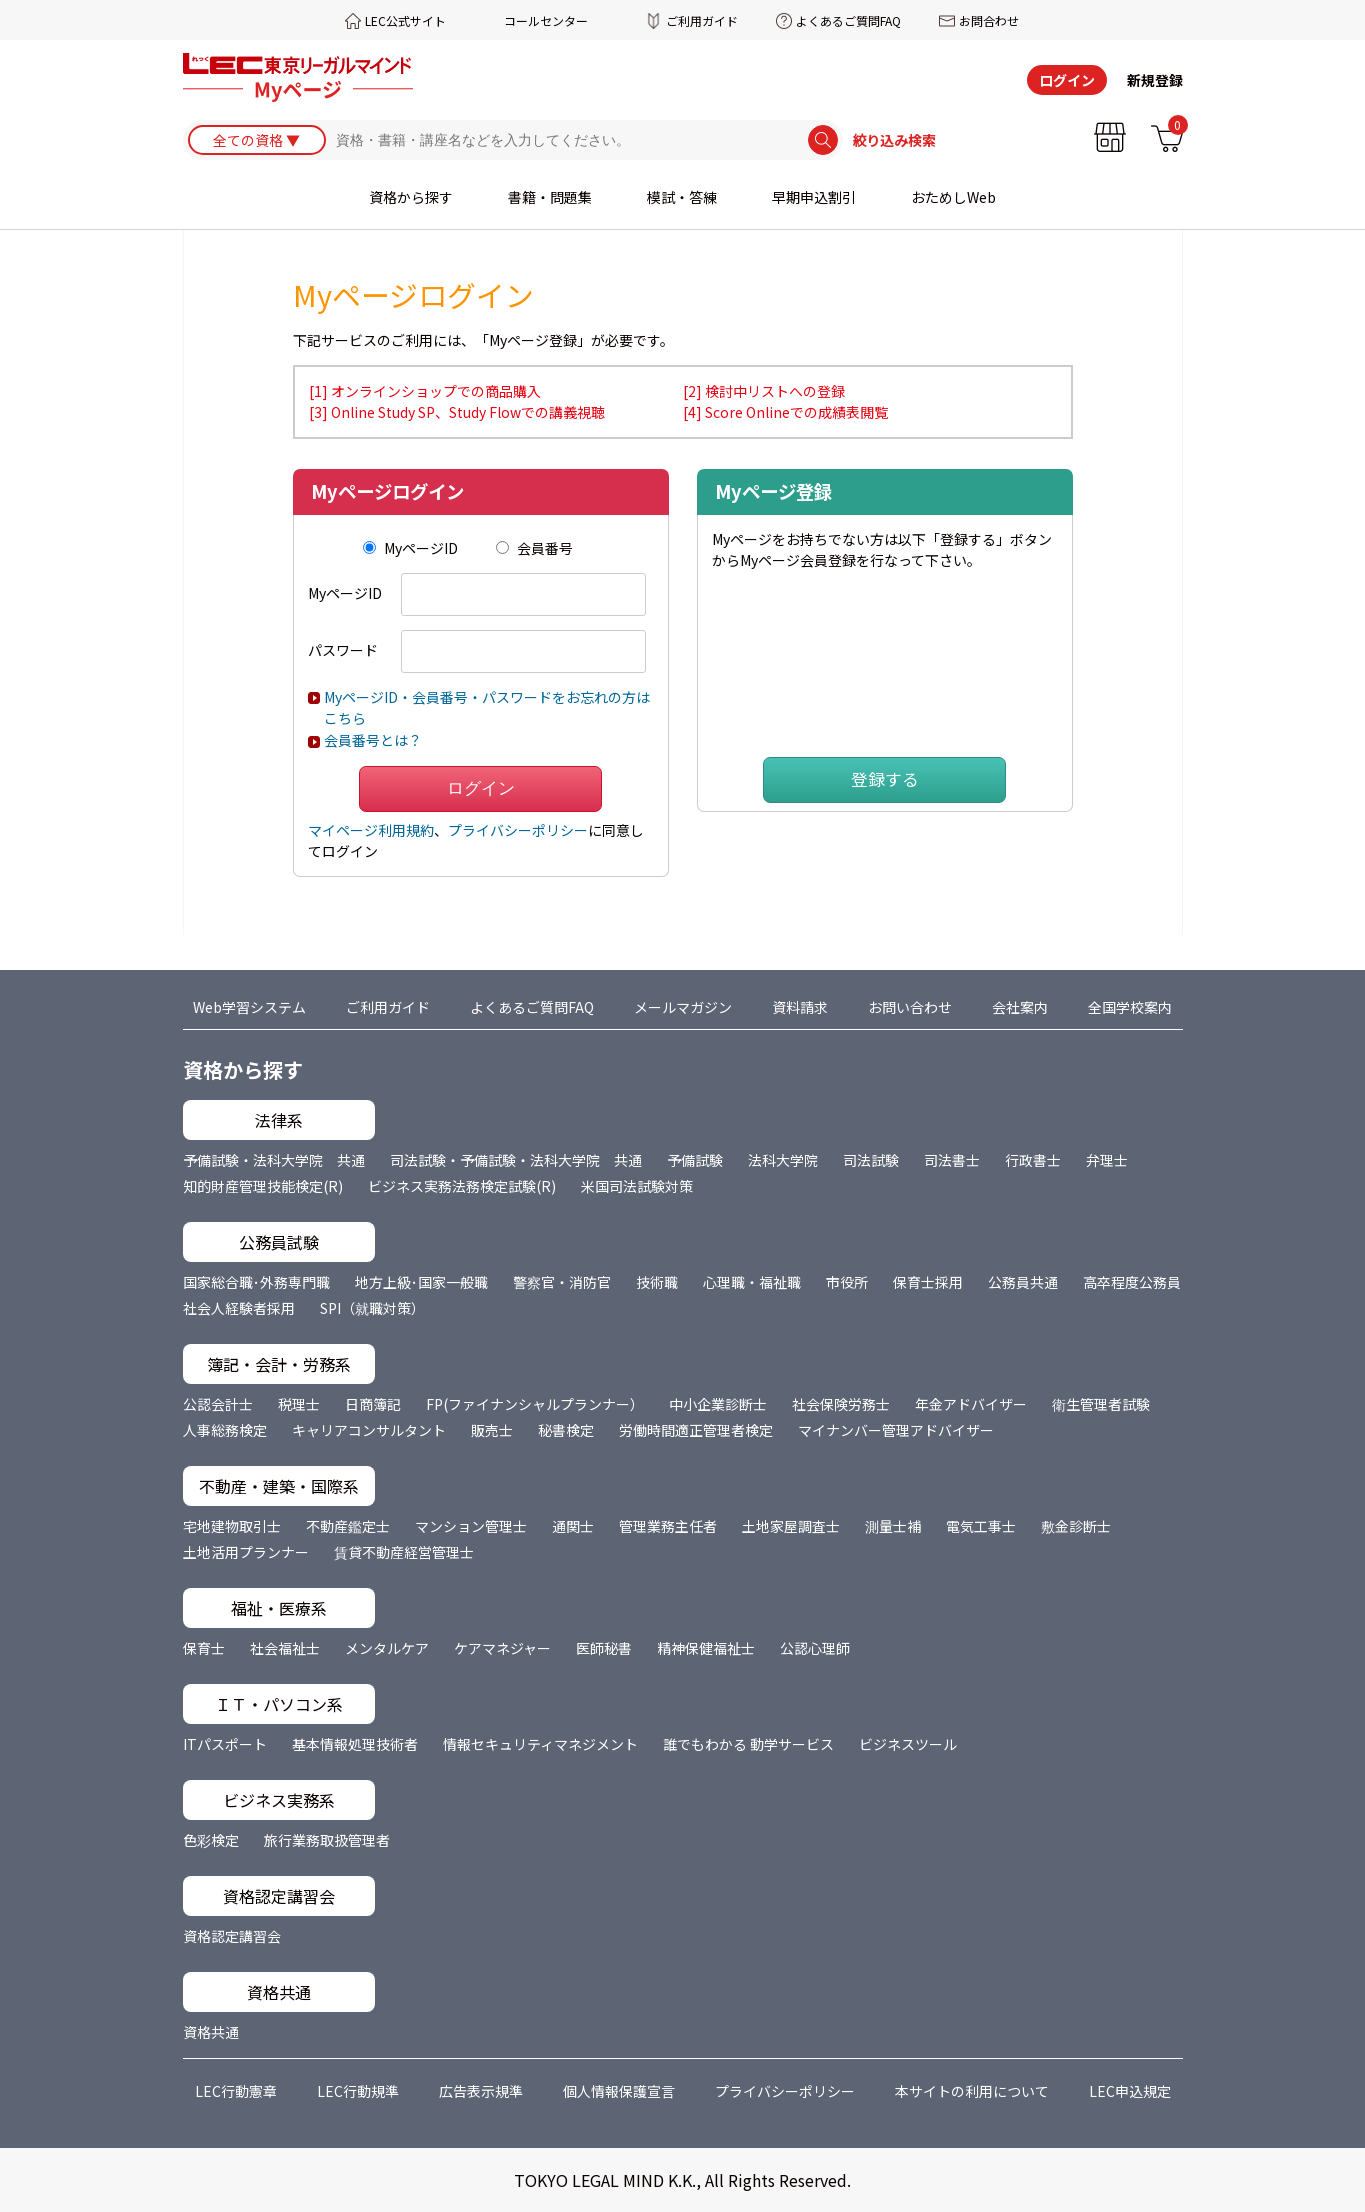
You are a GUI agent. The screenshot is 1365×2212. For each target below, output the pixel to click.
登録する (885, 779)
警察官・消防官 (562, 1282)
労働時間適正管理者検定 (696, 1430)
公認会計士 (218, 1404)
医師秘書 (604, 1648)
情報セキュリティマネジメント (540, 1744)
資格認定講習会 (232, 1936)
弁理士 (1107, 1160)
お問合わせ (989, 20)
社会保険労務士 (841, 1404)
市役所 (847, 1282)
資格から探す (411, 197)
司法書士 (952, 1160)
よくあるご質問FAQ (848, 20)
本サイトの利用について (972, 2091)
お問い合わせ (910, 1007)
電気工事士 (981, 1526)
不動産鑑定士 (348, 1526)
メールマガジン (683, 1007)
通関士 (573, 1526)
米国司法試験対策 (637, 1186)
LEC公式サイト (405, 20)
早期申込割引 (814, 197)
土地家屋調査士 (791, 1526)
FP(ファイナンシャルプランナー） (535, 1404)
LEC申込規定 (1130, 2091)
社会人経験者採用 (239, 1308)
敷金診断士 (1076, 1526)
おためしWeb (953, 197)
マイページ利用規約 (371, 830)
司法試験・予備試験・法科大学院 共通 (516, 1160)
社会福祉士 (285, 1648)
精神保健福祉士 (706, 1648)
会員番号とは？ (373, 740)
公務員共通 (1023, 1282)
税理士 (299, 1404)
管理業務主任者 (668, 1526)
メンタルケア (387, 1648)
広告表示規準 (481, 2091)
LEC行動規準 (358, 2091)
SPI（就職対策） (372, 1308)
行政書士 (1033, 1160)
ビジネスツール (908, 1744)
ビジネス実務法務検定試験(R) (462, 1186)
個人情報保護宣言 (619, 2091)
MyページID (421, 548)
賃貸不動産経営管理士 (404, 1552)
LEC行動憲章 (236, 2091)
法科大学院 (783, 1160)
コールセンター (546, 20)
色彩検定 (211, 1840)
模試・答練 (682, 197)
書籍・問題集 (550, 197)
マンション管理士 (471, 1526)
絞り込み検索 (895, 140)
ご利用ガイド (702, 20)
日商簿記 (373, 1404)
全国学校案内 (1130, 1007)
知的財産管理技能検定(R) (263, 1186)
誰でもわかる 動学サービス (748, 1744)
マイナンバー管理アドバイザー (896, 1430)
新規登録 (1155, 80)
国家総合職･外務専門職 (256, 1282)
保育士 (204, 1648)
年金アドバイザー (971, 1404)
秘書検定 (566, 1430)
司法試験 (871, 1160)
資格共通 (211, 2032)
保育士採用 (928, 1282)
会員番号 (545, 548)
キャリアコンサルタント (369, 1430)
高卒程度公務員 (1132, 1282)
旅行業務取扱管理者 (327, 1840)
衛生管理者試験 (1101, 1404)
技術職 (657, 1282)
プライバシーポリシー (518, 830)
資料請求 (800, 1007)
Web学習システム (249, 1007)
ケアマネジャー (502, 1648)
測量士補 (893, 1526)
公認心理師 (815, 1648)
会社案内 (1020, 1007)
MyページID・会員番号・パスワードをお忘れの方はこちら (487, 707)
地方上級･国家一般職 (421, 1282)
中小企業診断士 (718, 1404)
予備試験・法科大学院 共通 (274, 1160)
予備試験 (695, 1160)
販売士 (492, 1430)
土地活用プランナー (246, 1552)
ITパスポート (225, 1744)
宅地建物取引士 (232, 1526)
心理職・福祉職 (752, 1282)
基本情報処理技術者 (355, 1744)
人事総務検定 (225, 1430)
